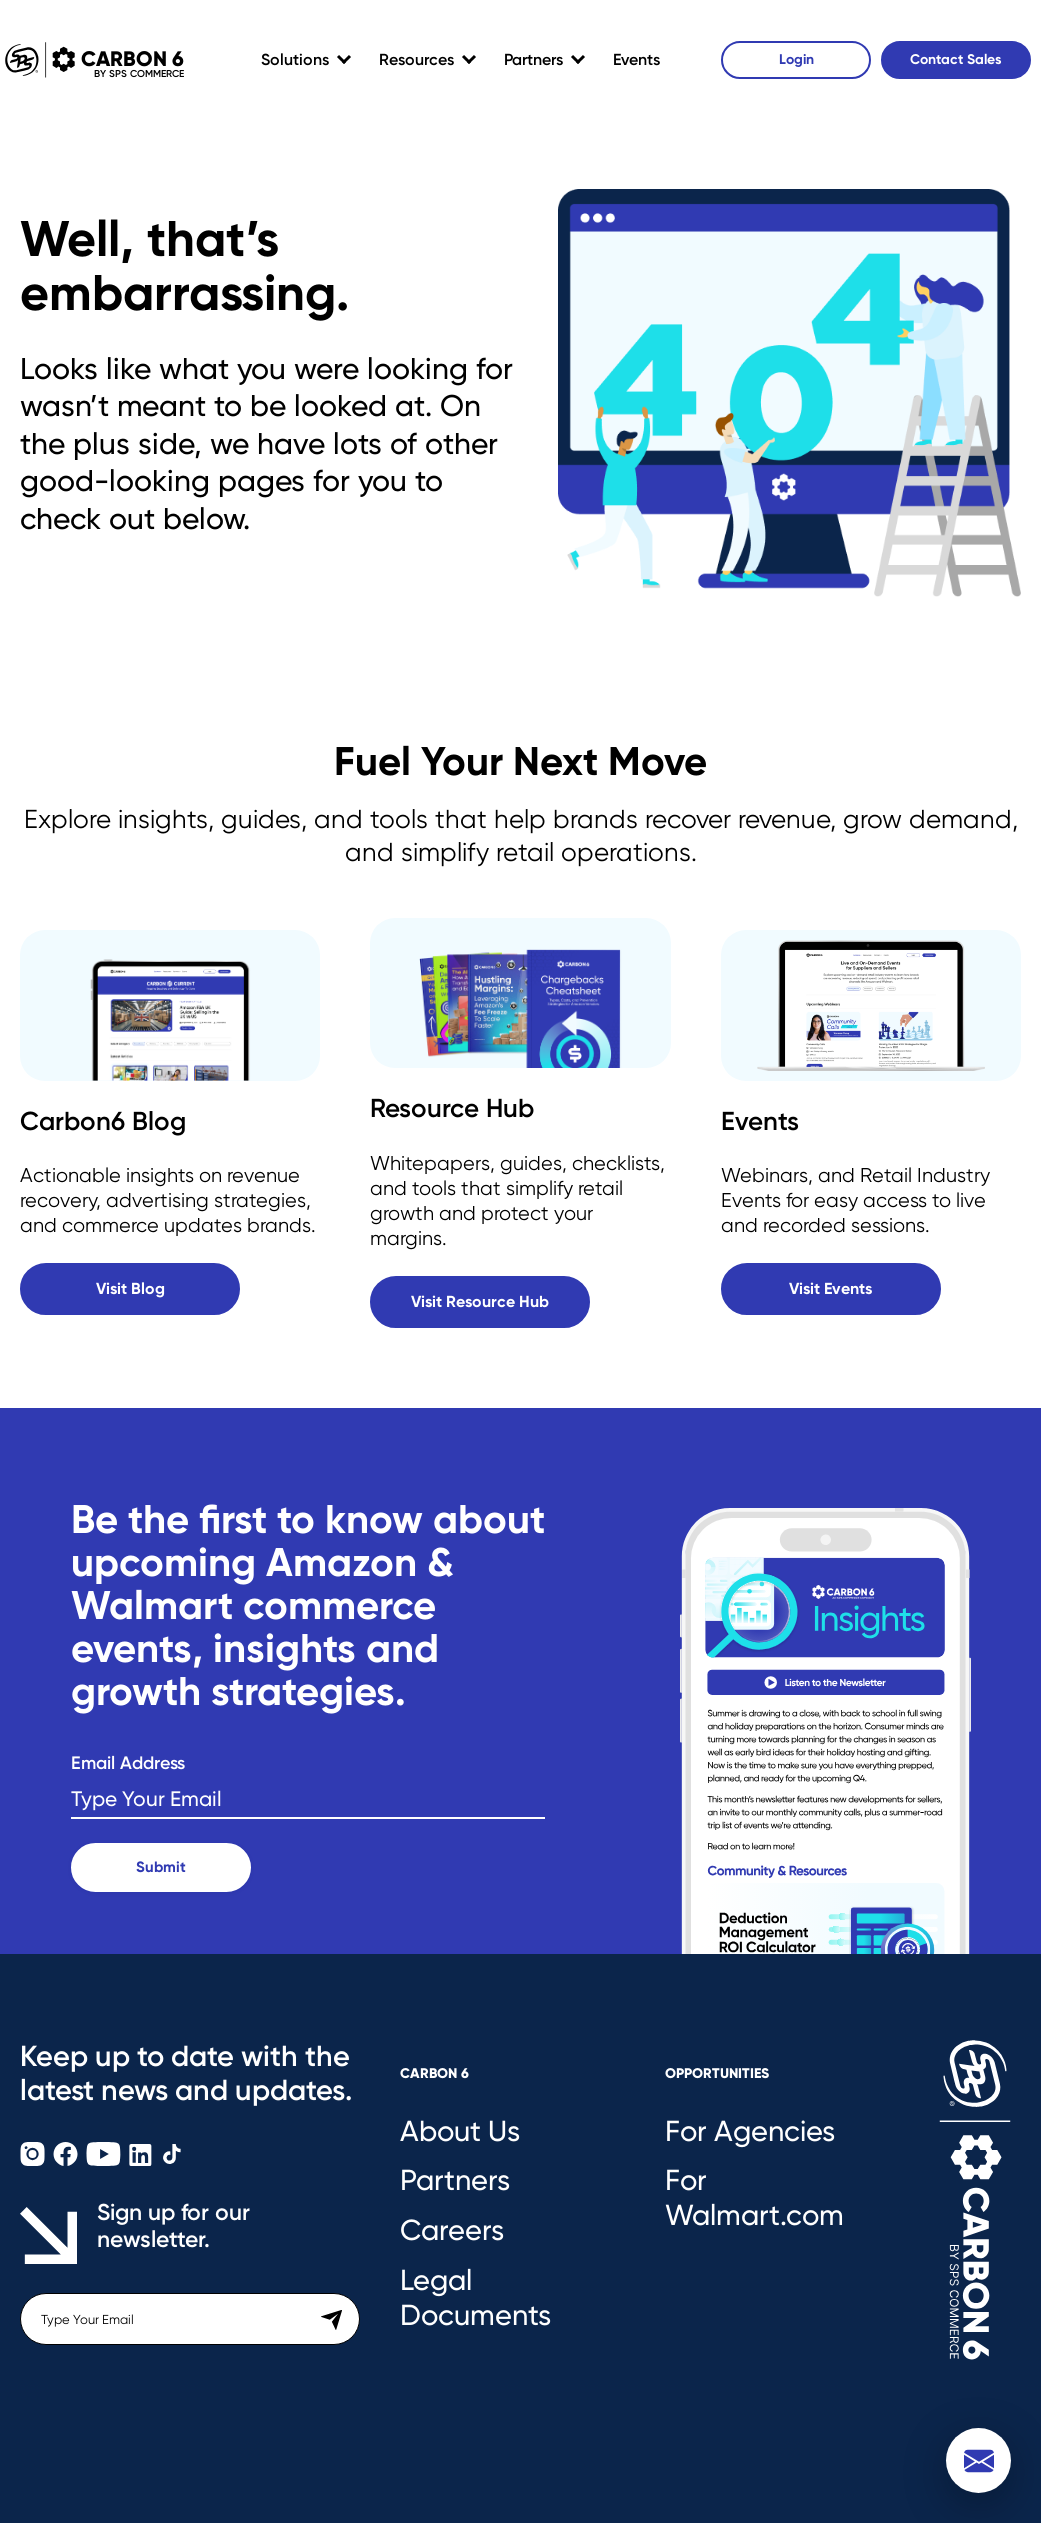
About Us (460, 2131)
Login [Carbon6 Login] (796, 59)
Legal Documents (475, 2297)
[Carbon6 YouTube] (105, 2160)
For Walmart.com (754, 2197)
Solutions (295, 59)
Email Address (128, 1763)
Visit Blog (130, 1288)
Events (636, 59)
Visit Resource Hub (480, 1301)
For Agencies (750, 2131)
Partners (533, 59)
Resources (416, 59)
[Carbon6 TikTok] (172, 2160)
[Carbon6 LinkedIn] (142, 2160)
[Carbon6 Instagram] (34, 2160)
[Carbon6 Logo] (975, 2221)
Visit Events (830, 1288)
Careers (452, 2230)
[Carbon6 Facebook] (67, 2160)
